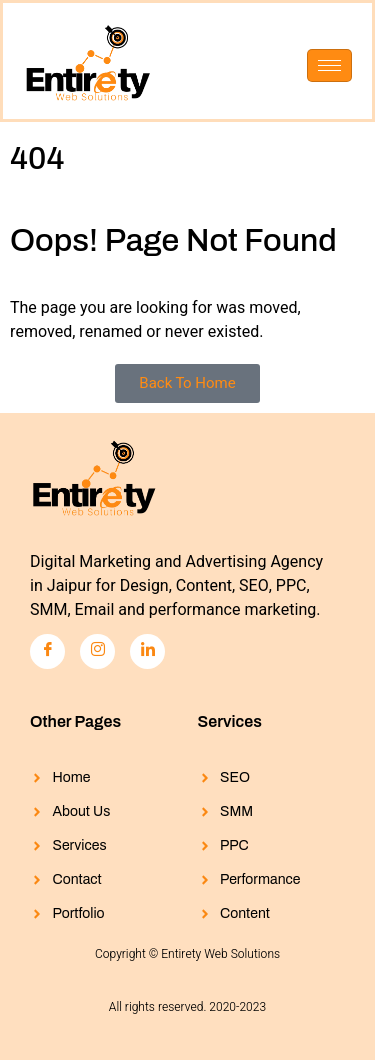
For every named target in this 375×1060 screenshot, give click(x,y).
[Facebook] (47, 651)
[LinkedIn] (147, 651)
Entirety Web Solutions (220, 954)
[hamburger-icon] (329, 65)
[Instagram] (97, 651)
